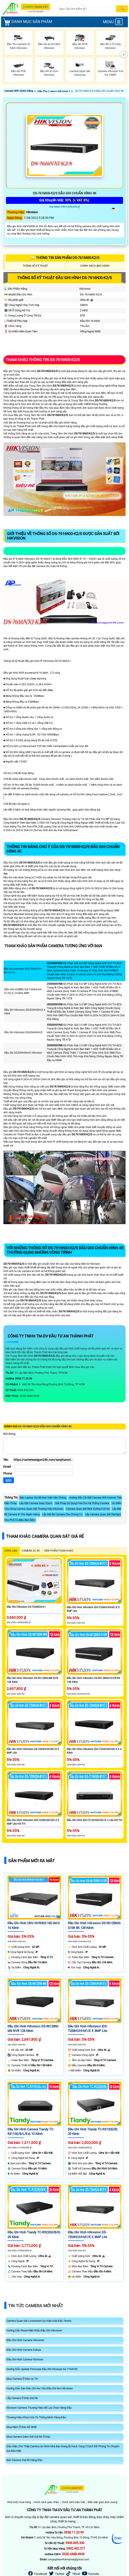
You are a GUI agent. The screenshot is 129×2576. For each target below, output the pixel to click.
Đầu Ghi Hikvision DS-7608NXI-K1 (26, 1606)
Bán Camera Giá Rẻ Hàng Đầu (24, 2460)
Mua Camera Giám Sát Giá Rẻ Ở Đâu (28, 2436)
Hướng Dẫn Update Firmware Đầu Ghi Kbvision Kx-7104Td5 (41, 2369)
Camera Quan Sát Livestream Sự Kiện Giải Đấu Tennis (38, 2320)
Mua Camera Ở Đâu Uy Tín (22, 2378)
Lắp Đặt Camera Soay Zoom (35, 1503)
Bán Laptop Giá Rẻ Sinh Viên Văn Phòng (43, 1497)
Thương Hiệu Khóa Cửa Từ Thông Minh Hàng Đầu (36, 2417)
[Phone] (43, 1473)
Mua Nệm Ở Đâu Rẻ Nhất (21, 2427)
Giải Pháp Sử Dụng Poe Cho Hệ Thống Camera (82, 1503)
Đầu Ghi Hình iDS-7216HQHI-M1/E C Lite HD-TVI (94, 1820)
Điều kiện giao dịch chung (102, 2502)
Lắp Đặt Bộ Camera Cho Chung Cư (62, 1514)
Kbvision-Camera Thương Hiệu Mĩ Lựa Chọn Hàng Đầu (39, 2407)
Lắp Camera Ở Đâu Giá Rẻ (22, 2398)
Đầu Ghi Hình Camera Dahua (23, 2349)
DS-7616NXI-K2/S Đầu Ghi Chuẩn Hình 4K (99, 90)
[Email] (43, 1466)
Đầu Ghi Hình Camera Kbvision (24, 2359)
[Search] (87, 8)
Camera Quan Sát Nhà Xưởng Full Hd (88, 1508)
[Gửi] (8, 1480)
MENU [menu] (113, 21)
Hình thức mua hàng (19, 2502)
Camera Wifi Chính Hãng (18, 90)
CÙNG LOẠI (10, 1550)
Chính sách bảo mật (73, 2502)
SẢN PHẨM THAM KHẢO (58, 1550)
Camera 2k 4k (31, 1550)
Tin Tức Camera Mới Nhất (35, 2305)
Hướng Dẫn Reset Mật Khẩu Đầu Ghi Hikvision (34, 2330)
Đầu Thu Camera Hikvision (52, 91)
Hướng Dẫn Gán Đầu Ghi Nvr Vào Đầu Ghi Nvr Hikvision (39, 2388)
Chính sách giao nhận (46, 2502)
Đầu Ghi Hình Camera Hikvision (25, 2340)
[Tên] (42, 1459)
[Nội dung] (64, 1445)
